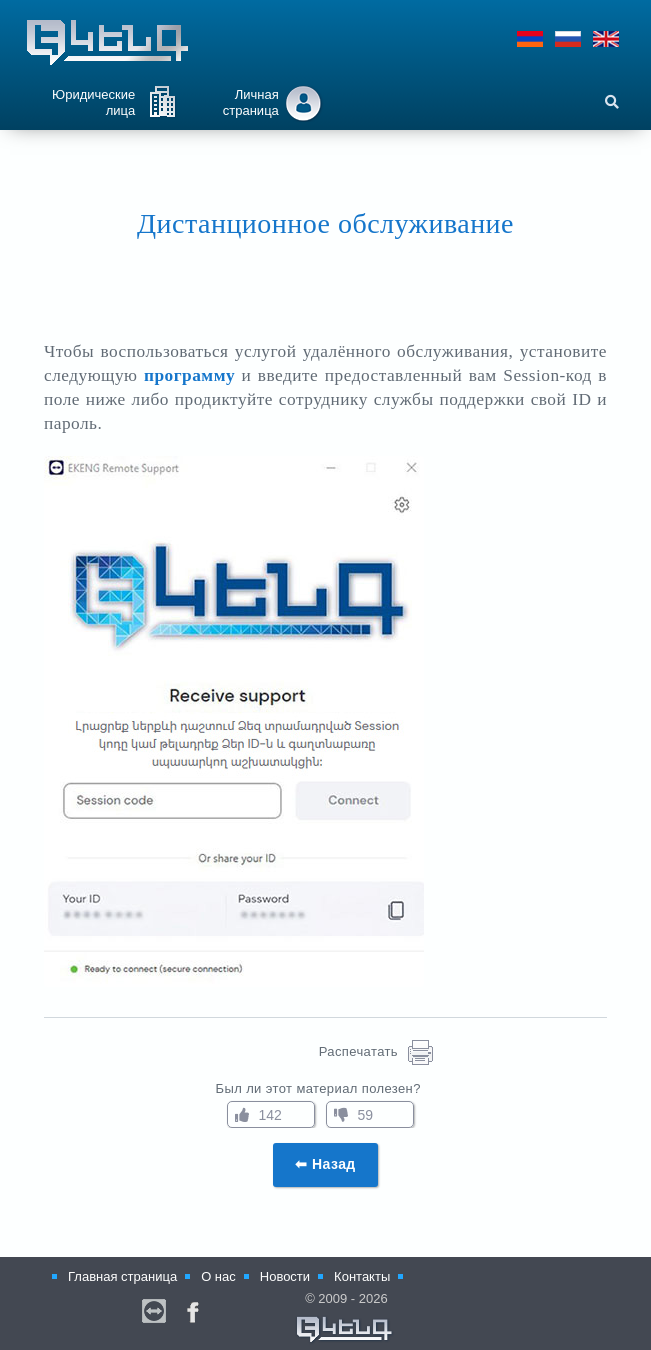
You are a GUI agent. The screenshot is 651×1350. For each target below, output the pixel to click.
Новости (285, 1276)
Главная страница (122, 1276)
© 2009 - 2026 (345, 1318)
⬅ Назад (325, 1164)
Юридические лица (93, 102)
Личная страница (251, 102)
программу (190, 375)
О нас (218, 1276)
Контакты (362, 1276)
